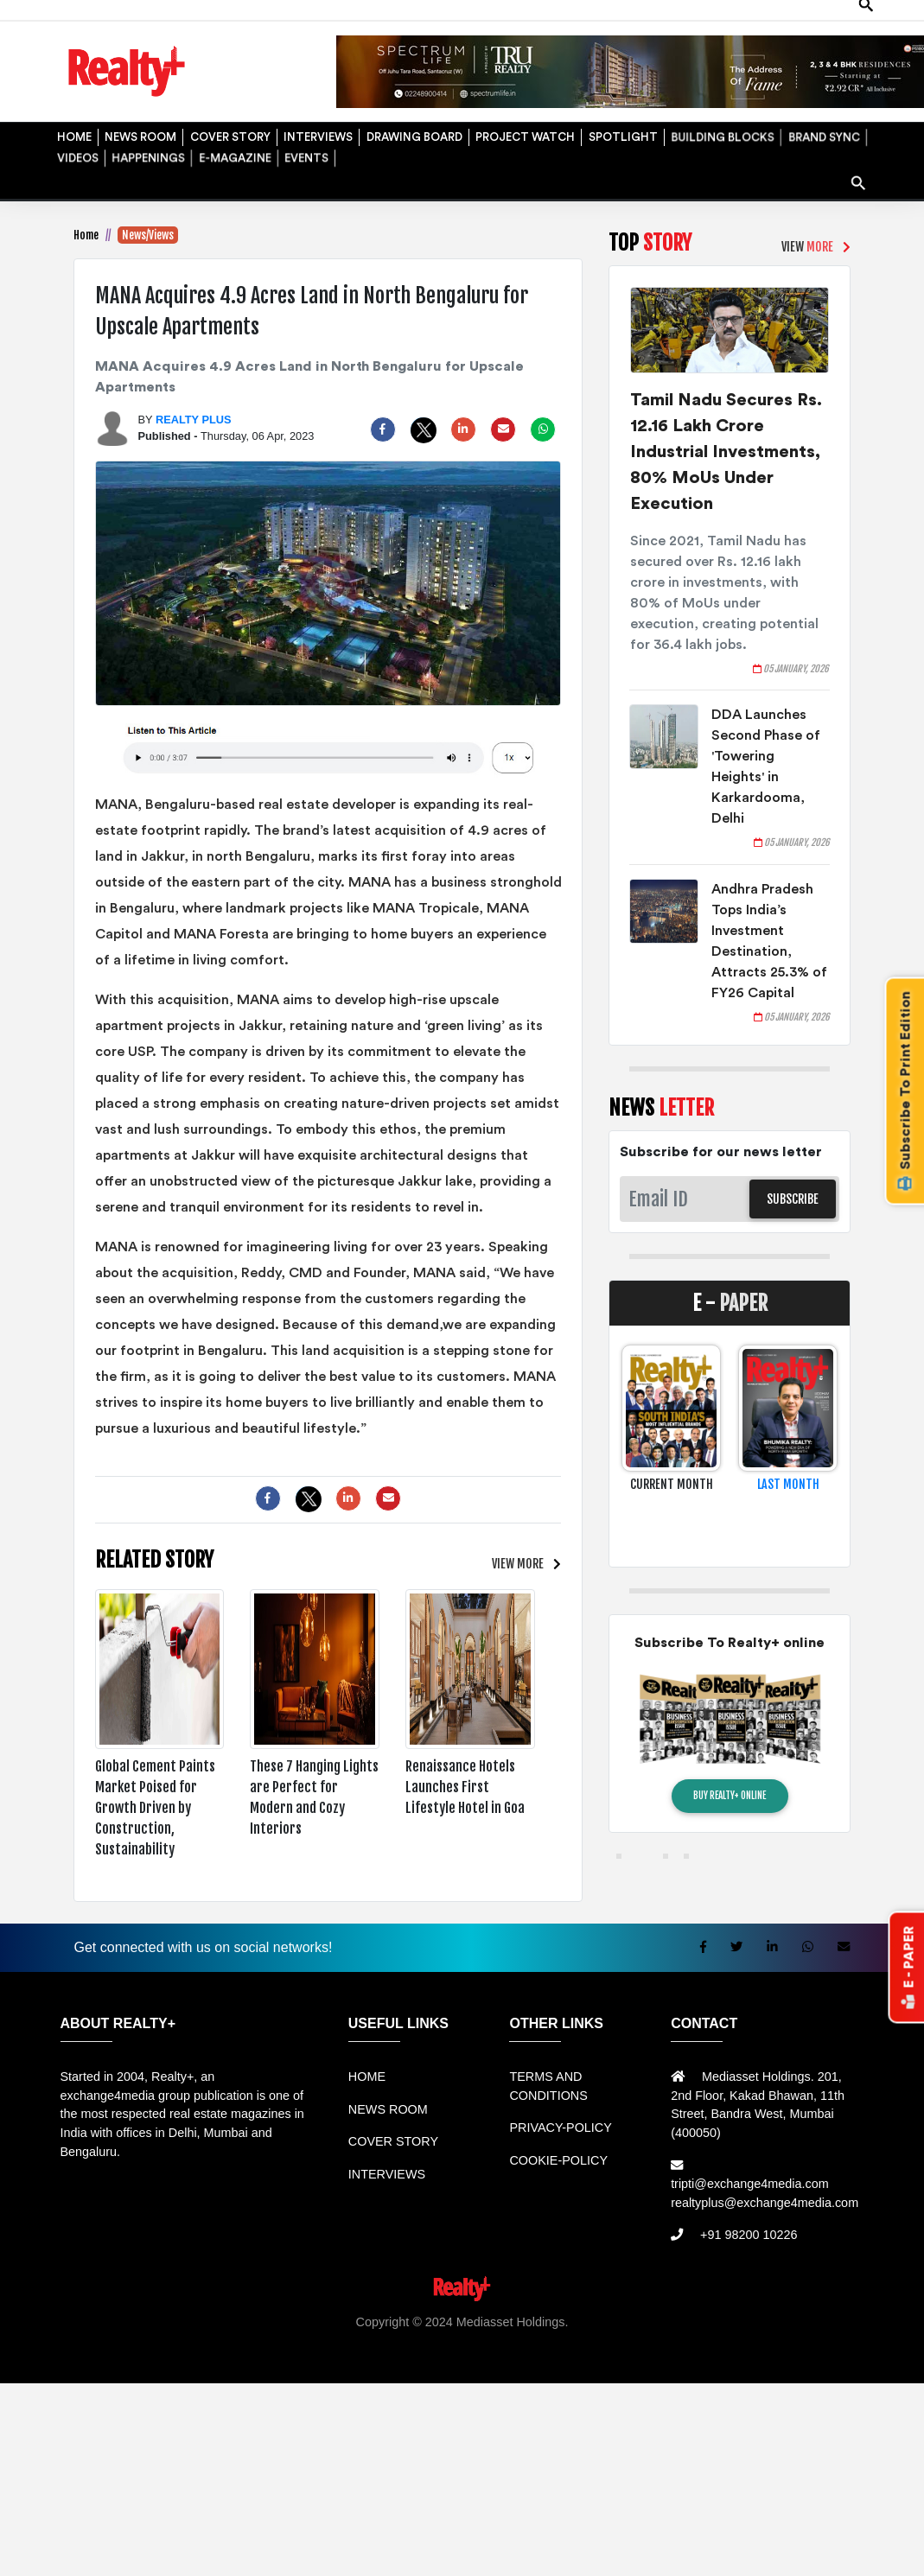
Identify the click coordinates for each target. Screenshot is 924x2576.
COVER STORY (228, 133)
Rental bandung (307, 2340)
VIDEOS (75, 154)
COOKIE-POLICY (558, 2160)
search (860, 176)
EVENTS (304, 154)
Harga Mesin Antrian (593, 2340)
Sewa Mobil (389, 2340)
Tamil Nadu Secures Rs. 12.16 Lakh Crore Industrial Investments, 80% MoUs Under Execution (726, 451)
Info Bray (372, 2359)
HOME (72, 133)
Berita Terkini (305, 2359)
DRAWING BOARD (411, 133)
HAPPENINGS (146, 154)
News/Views (148, 235)
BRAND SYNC (821, 133)
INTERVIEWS (315, 133)
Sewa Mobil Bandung (197, 2340)
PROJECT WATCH (523, 133)
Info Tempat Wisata (452, 2359)
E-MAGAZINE (232, 154)
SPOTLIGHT (620, 133)
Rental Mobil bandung (74, 2340)
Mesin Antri (876, 2340)
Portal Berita (543, 2359)
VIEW (518, 1563)
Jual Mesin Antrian (480, 2340)
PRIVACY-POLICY (560, 2127)
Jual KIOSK (810, 2340)
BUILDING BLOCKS (720, 133)
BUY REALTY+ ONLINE (729, 1796)
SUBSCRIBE (793, 1199)
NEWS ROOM (138, 133)
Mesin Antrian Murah (714, 2340)
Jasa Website (618, 2359)
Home (86, 235)
